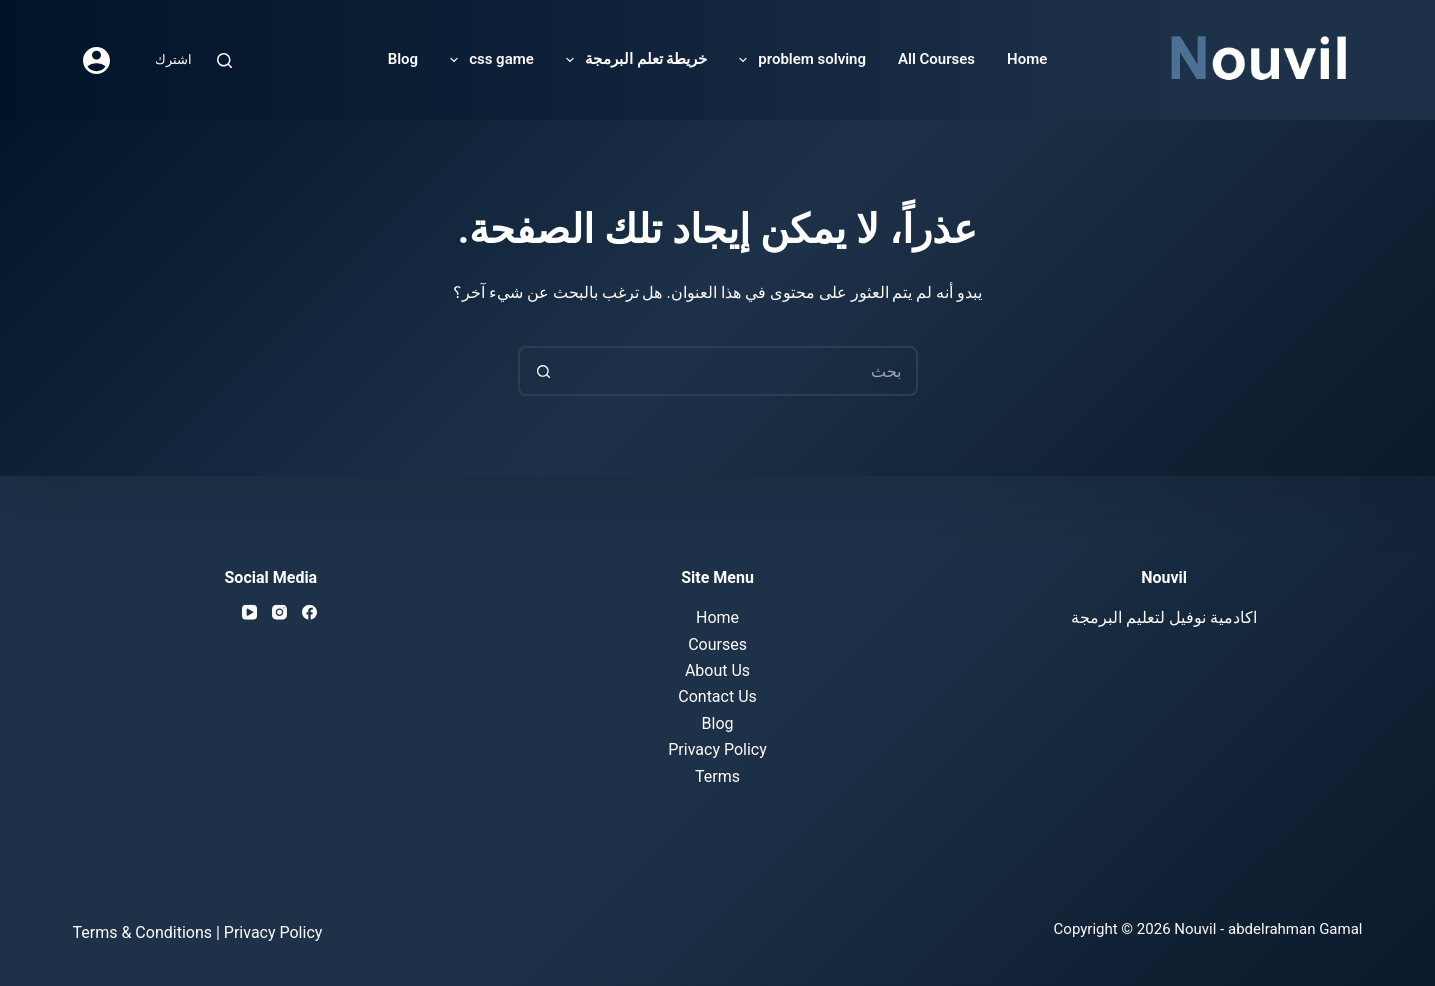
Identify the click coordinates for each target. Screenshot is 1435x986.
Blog (718, 722)
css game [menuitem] (488, 60)
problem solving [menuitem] (798, 60)
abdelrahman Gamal (1295, 929)
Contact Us (717, 696)
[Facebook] (309, 612)
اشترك (173, 59)
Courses (717, 643)
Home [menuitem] (1027, 59)
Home (717, 617)
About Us (717, 670)
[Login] (96, 60)
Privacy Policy (717, 749)
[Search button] (543, 371)
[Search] (224, 60)
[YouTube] (249, 612)
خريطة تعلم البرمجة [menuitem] (632, 60)
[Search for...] (743, 371)
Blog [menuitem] (403, 59)
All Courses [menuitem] (936, 59)
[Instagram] (279, 612)
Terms (717, 775)
